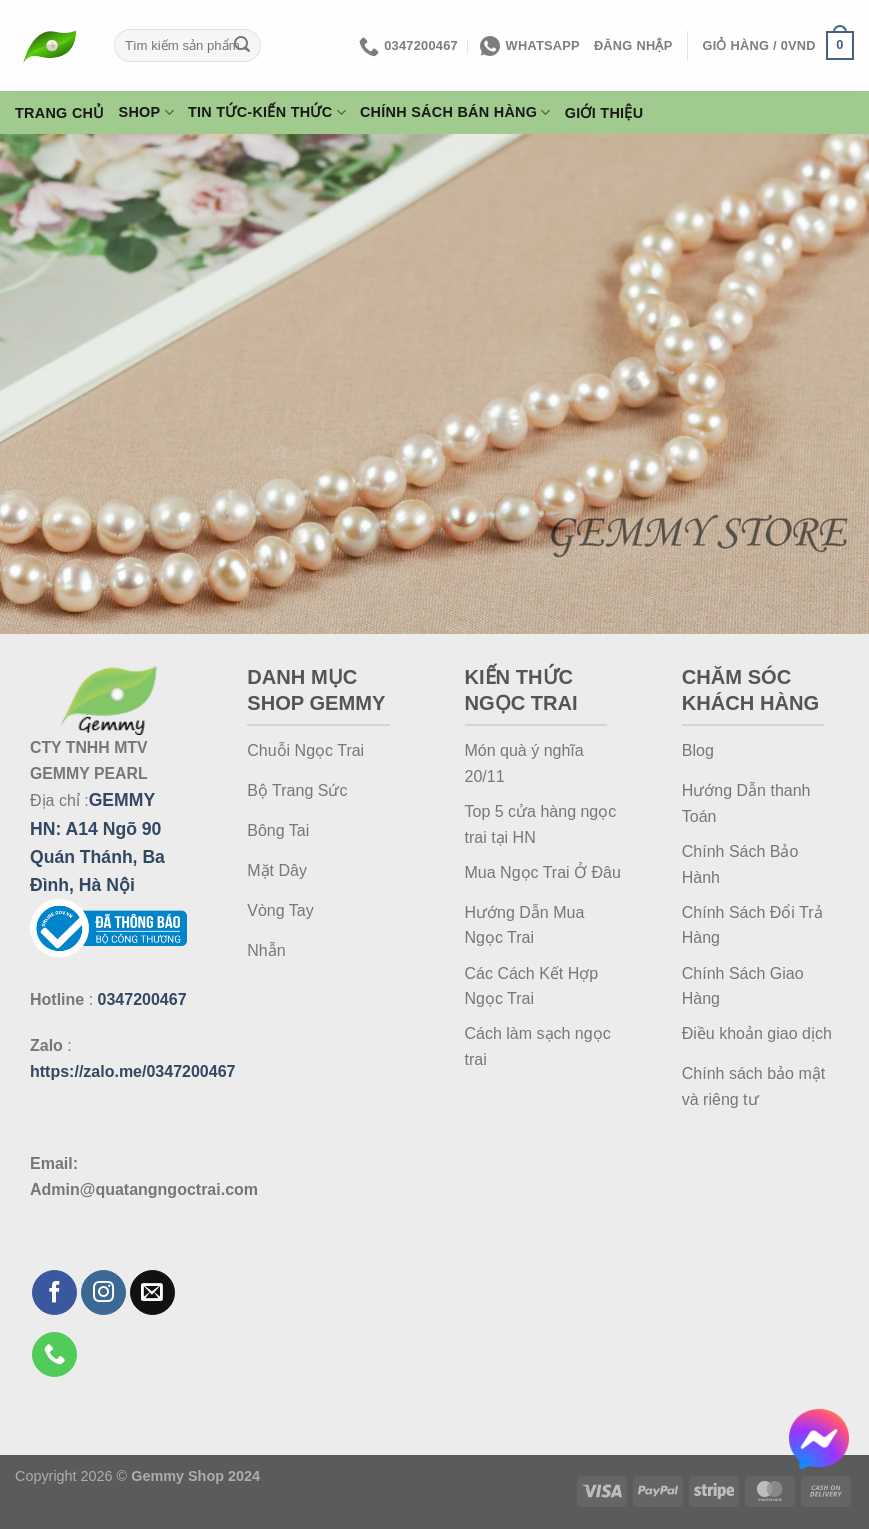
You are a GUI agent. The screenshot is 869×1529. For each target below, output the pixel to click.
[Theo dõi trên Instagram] (103, 1292)
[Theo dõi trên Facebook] (54, 1292)
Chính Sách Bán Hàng (455, 112)
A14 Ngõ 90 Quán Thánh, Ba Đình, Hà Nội (97, 857)
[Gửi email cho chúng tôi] (152, 1292)
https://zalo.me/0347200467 (132, 1071)
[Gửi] (242, 46)
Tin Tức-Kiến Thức (267, 112)
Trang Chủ (60, 113)
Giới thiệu (604, 113)
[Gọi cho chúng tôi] (54, 1354)
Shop (146, 112)
